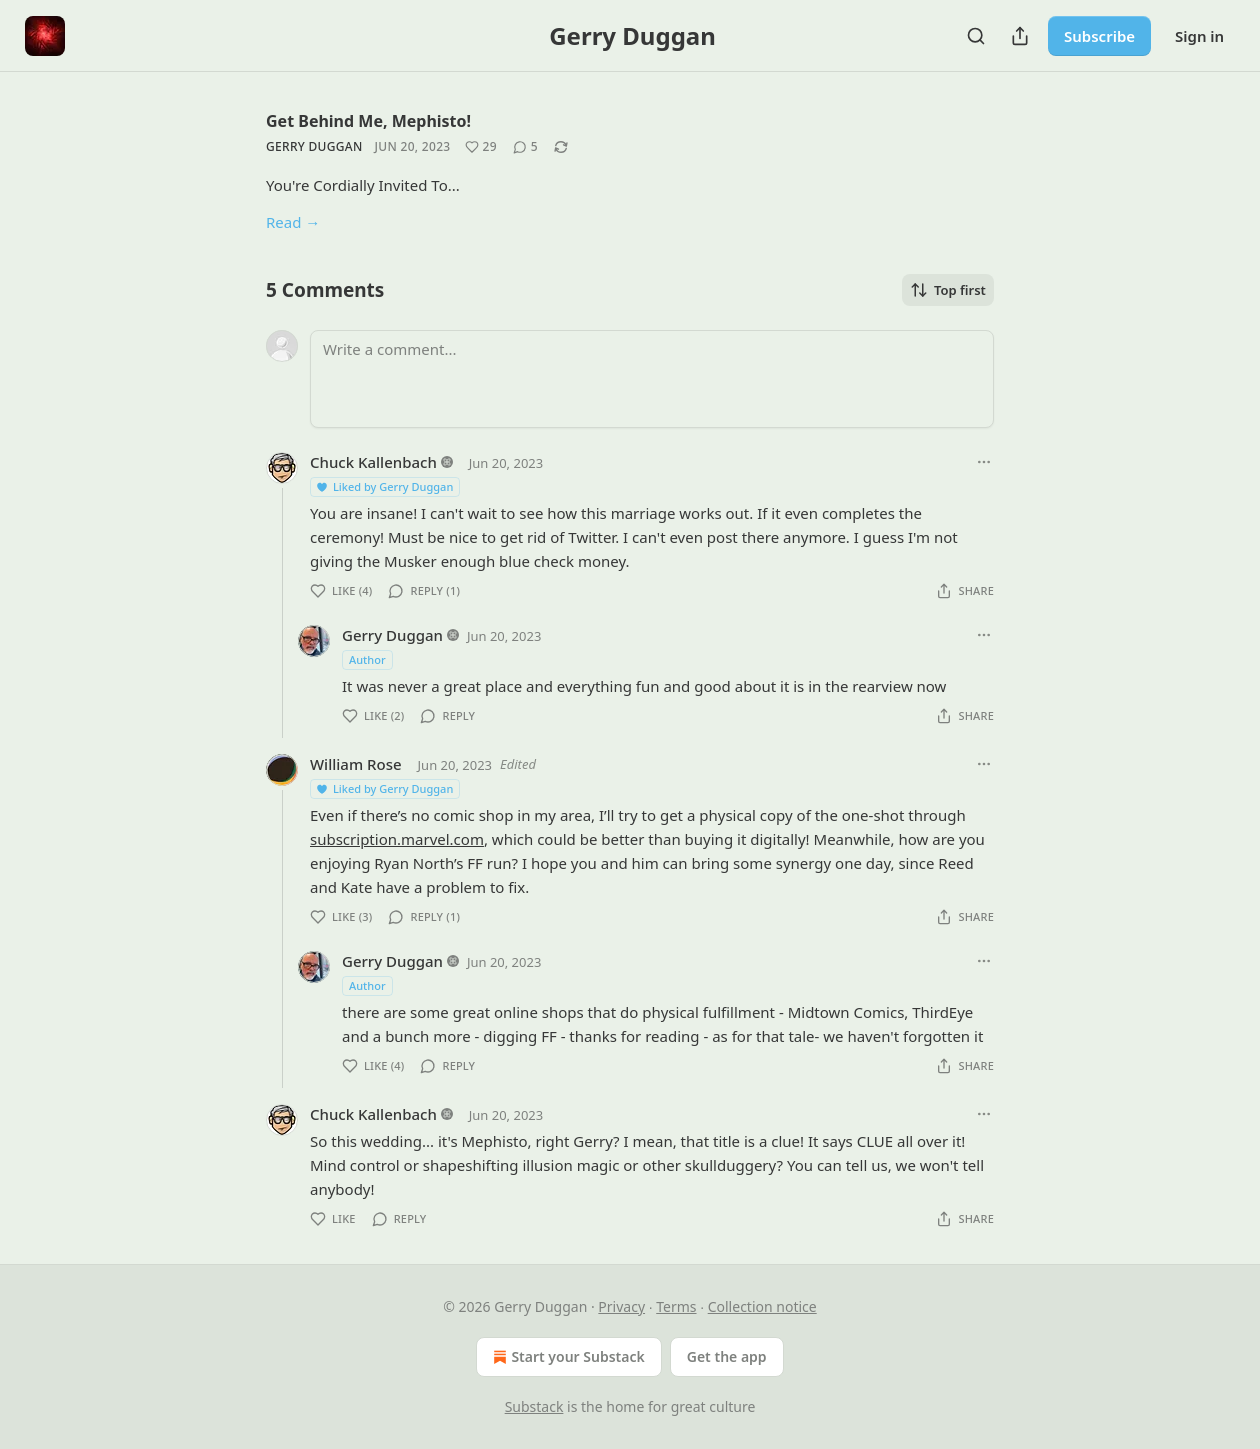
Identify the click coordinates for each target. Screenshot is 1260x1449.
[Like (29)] (481, 147)
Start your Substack (566, 1357)
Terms (676, 1306)
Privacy (621, 1306)
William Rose (356, 764)
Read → (293, 222)
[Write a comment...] (652, 379)
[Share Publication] (1020, 36)
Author (367, 659)
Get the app (727, 1356)
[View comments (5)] (525, 147)
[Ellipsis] (984, 462)
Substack (534, 1406)
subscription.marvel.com (397, 839)
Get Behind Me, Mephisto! (368, 121)
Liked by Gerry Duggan (384, 486)
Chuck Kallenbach (373, 462)
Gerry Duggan (314, 146)
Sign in (1199, 36)
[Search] (976, 36)
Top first (948, 290)
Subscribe (1099, 36)
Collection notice (762, 1306)
